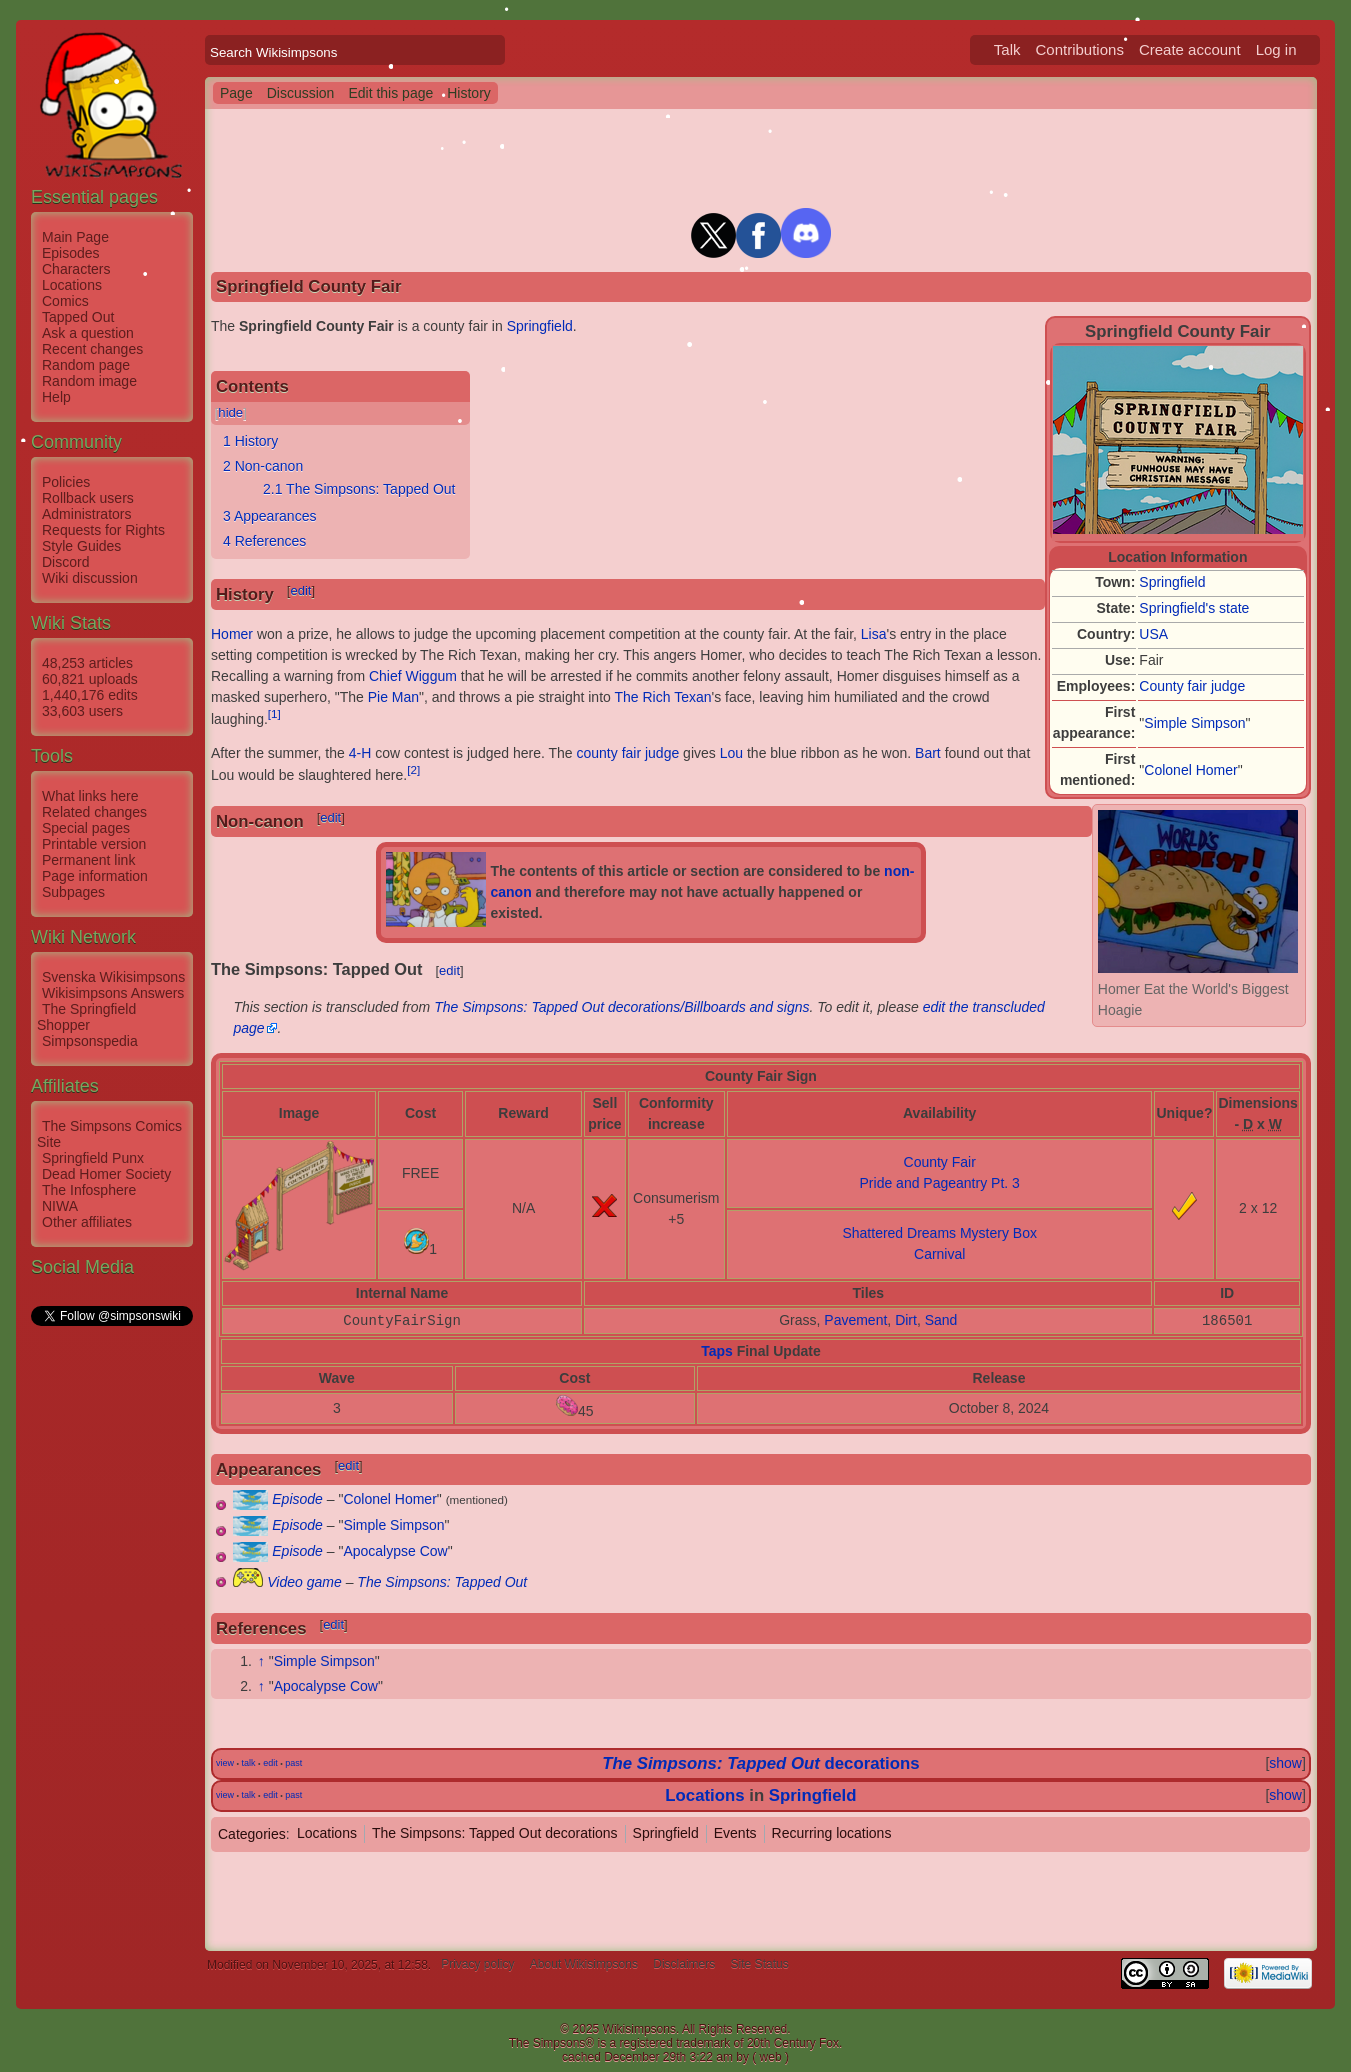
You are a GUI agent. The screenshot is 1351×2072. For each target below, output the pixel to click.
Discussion (301, 93)
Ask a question (88, 333)
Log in (1276, 49)
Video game (304, 1582)
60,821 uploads (90, 679)
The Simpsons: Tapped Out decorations (495, 1833)
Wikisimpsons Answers (113, 993)
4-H (360, 753)
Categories (252, 1833)
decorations (760, 1763)
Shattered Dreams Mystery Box (939, 1233)
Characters (76, 269)
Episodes (71, 253)
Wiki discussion (90, 578)
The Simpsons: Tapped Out (442, 1582)
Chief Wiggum (413, 676)
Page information (95, 876)
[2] (413, 769)
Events (735, 1833)
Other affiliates (87, 1222)
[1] (274, 713)
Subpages (73, 892)
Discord (65, 562)
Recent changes (92, 349)
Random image (89, 381)
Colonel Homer (1190, 770)
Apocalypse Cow (395, 1551)
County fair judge (1192, 686)
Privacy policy (477, 1965)
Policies (66, 482)
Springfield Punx (93, 1158)
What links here (90, 796)
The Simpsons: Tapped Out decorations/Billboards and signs (621, 1007)
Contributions (1080, 49)
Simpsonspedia (90, 1041)
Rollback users (88, 498)
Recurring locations (832, 1833)
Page (236, 93)
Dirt (906, 1320)
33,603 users (82, 711)
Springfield (1172, 582)
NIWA (60, 1206)
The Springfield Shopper (86, 1017)
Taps (717, 1351)
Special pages (86, 828)
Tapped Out (78, 317)
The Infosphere (89, 1190)
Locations (72, 285)
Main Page (75, 237)
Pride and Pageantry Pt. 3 (940, 1183)
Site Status (760, 1965)
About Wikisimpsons (584, 1965)
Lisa (874, 634)
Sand (941, 1320)
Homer (232, 634)
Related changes (94, 812)
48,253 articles (87, 663)
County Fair (940, 1162)
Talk (1007, 49)
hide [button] (230, 412)
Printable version (94, 844)
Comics (65, 301)
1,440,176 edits (90, 695)
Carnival (939, 1254)
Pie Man (393, 697)
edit (300, 590)
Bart (928, 753)
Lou (731, 753)
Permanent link (88, 860)
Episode (297, 1499)
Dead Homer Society (106, 1174)
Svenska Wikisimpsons (113, 977)
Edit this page (390, 93)
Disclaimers (684, 1965)
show (1285, 1763)
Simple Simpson (1194, 723)
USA (1153, 634)
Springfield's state (1194, 608)
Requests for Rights (103, 530)
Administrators (86, 514)
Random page (86, 365)
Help (56, 397)
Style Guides (81, 546)
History (469, 93)
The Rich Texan (662, 697)
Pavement (855, 1320)
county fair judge (628, 753)
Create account (1190, 49)
